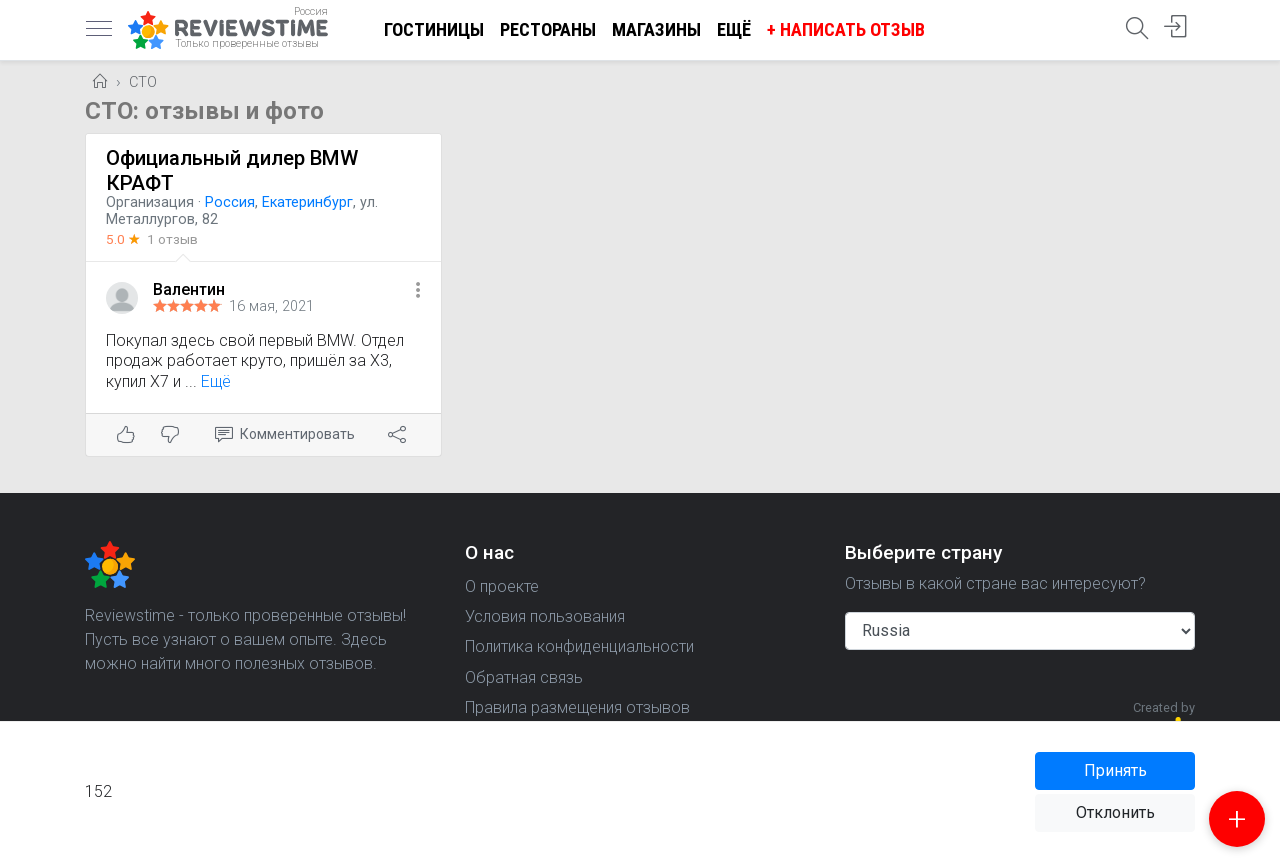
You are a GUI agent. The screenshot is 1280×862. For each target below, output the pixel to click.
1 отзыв (172, 239)
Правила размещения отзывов (577, 707)
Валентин (189, 289)
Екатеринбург (307, 202)
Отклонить (1115, 812)
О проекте (502, 586)
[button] (418, 291)
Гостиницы (434, 29)
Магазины (656, 29)
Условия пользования (545, 616)
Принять (1115, 770)
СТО (143, 82)
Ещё (734, 29)
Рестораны (548, 29)
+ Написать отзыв (846, 29)
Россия (230, 202)
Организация (150, 202)
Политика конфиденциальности (579, 646)
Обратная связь (524, 677)
